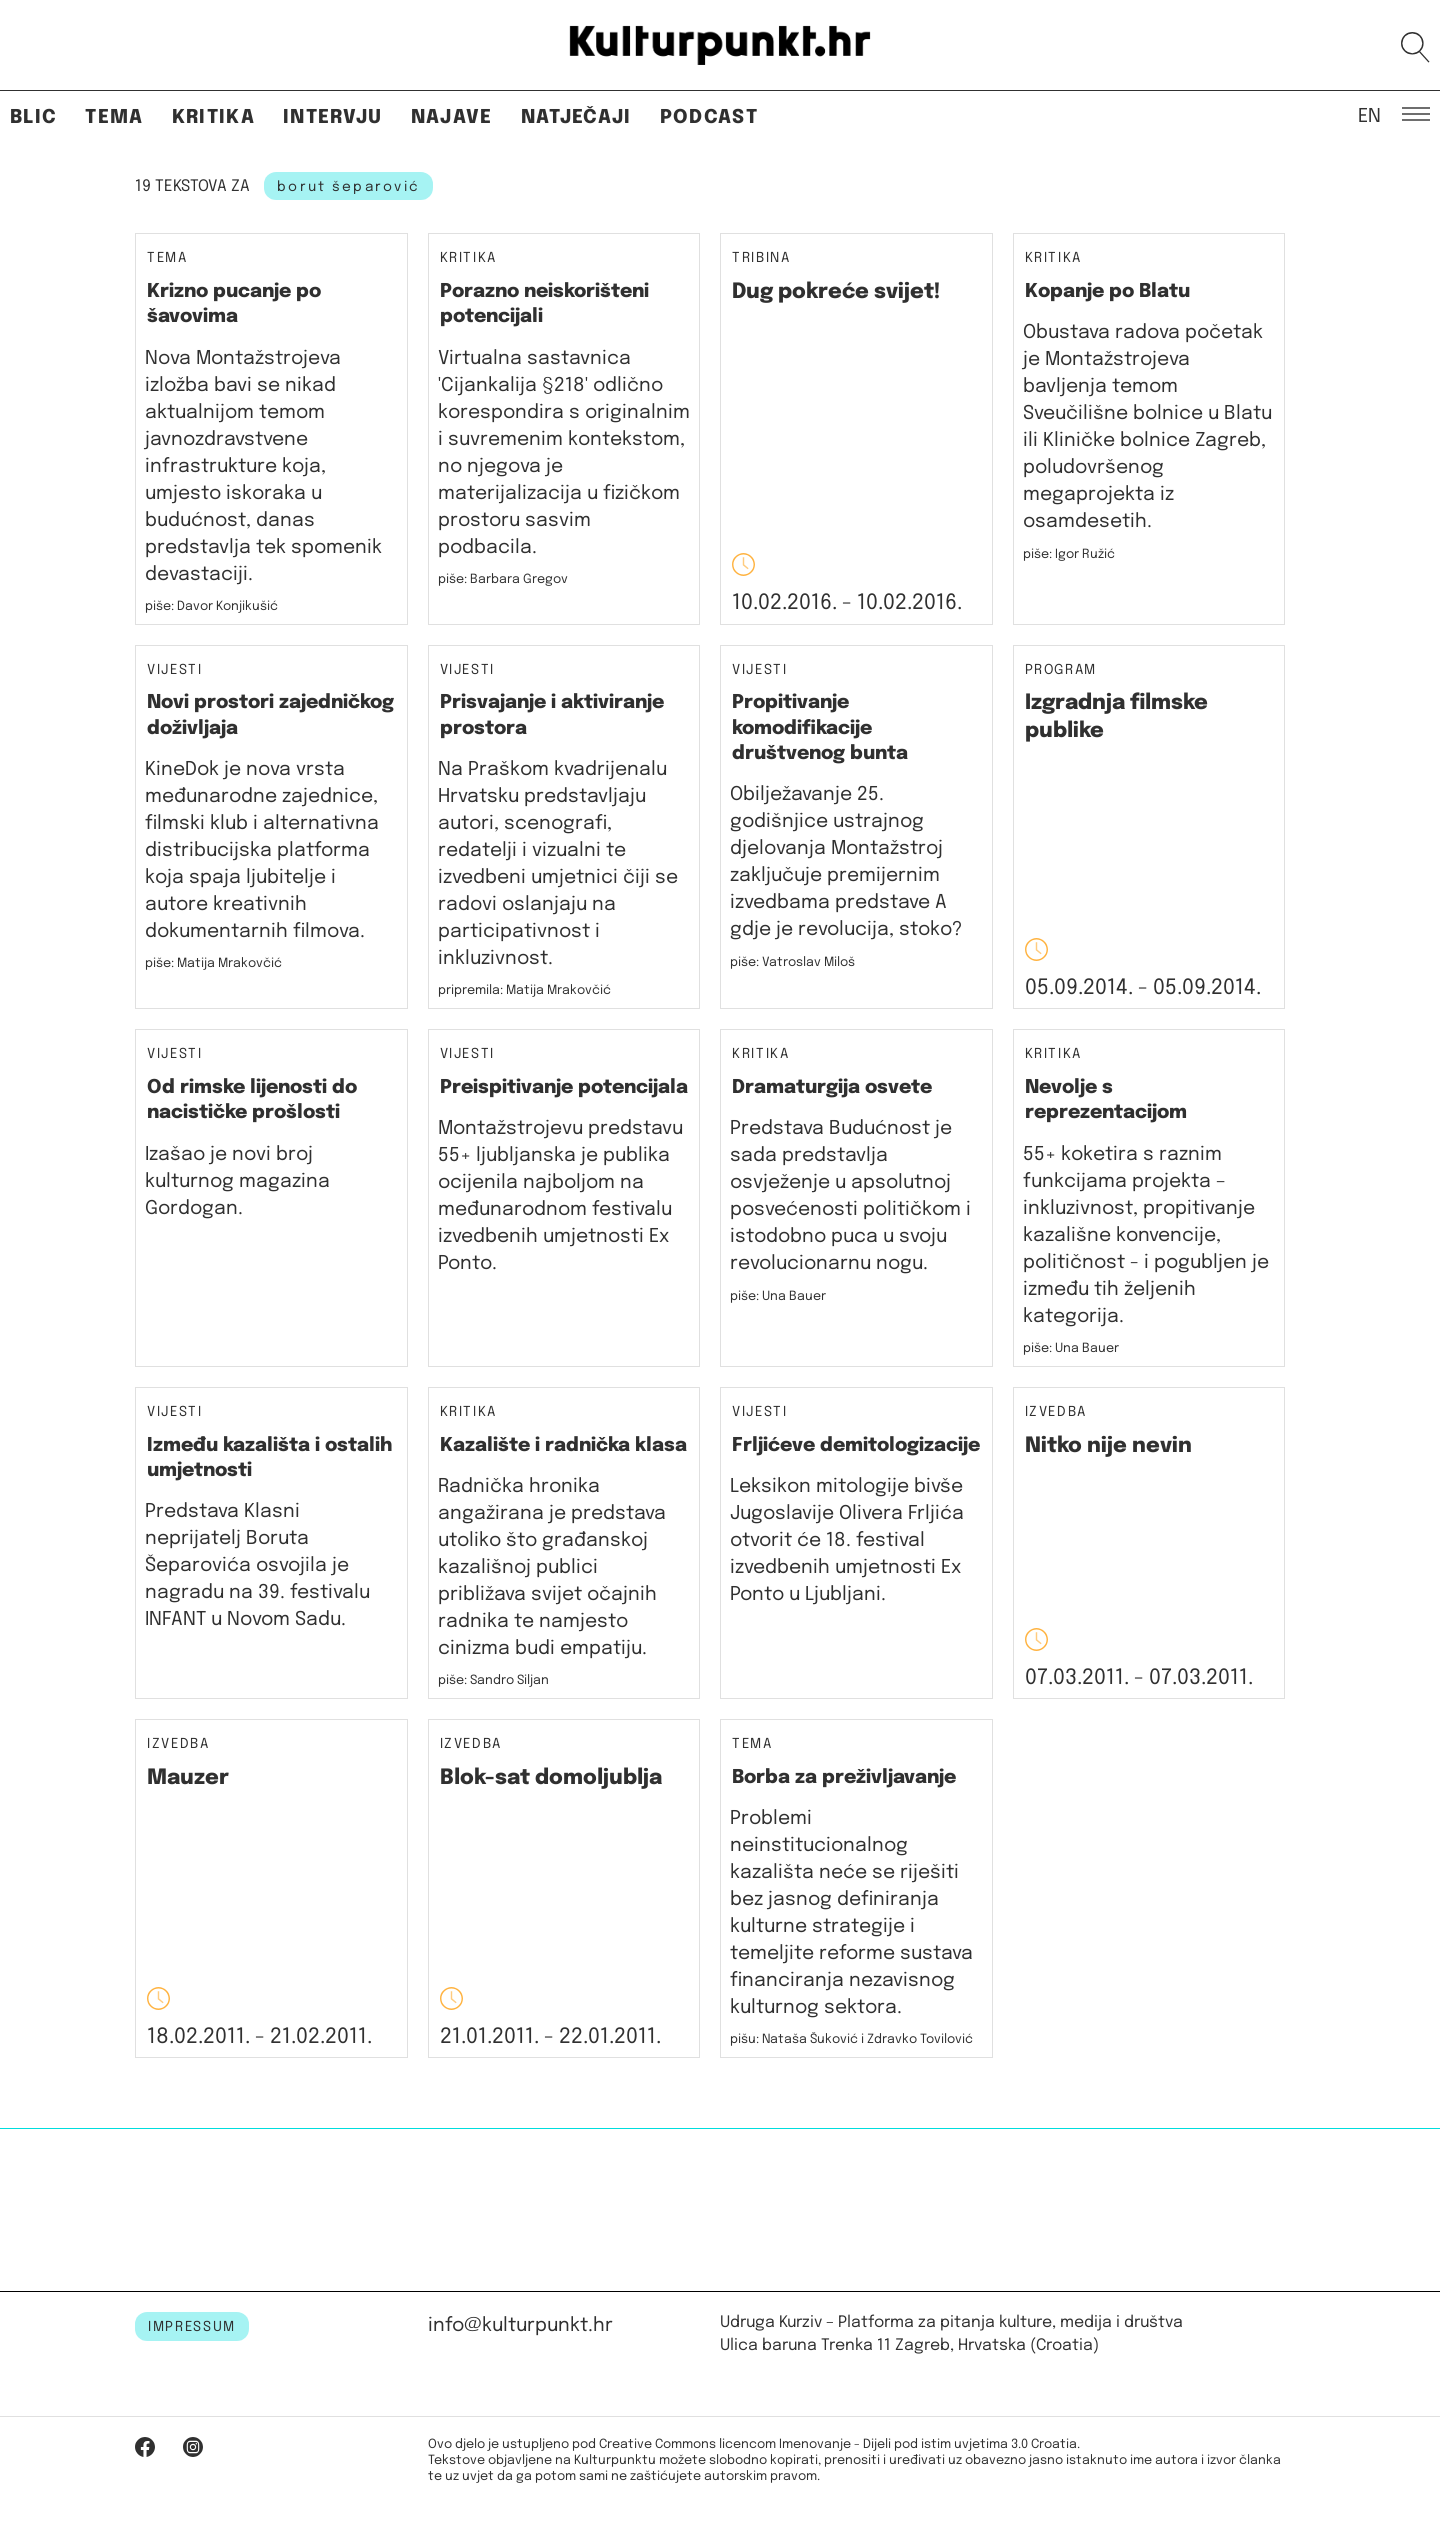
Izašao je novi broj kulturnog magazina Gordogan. (237, 1181)
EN (1369, 115)
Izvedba (1056, 1412)
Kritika (213, 117)
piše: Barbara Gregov (503, 579)
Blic (33, 117)
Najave (452, 117)
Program (1061, 670)
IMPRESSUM (192, 2327)
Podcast (709, 117)
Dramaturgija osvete (832, 1087)
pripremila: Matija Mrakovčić (524, 990)
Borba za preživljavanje (844, 1777)
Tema (114, 117)
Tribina (761, 258)
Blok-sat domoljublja (551, 1778)
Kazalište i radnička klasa (563, 1445)
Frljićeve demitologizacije (856, 1445)
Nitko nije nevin (1108, 1446)
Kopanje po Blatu (1107, 291)
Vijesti (175, 670)
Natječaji (576, 117)
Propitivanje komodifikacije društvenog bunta (820, 728)
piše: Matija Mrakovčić (213, 963)
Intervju (333, 117)
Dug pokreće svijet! (836, 292)
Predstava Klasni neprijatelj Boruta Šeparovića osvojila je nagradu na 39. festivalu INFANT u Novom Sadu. (257, 1565)
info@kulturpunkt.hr (520, 2325)
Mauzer (188, 1778)
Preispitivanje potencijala (564, 1087)
